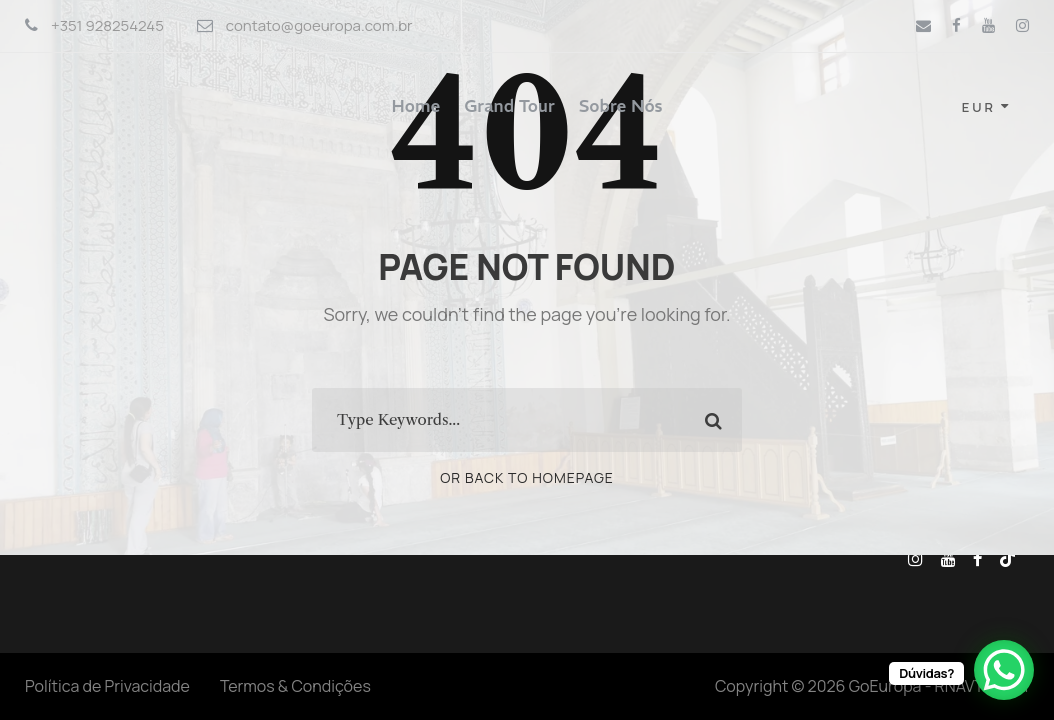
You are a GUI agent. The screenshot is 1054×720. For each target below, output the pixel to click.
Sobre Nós (621, 106)
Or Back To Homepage (527, 477)
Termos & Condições (295, 686)
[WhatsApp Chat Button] (1004, 670)
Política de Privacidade (107, 686)
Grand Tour (509, 106)
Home (416, 106)
